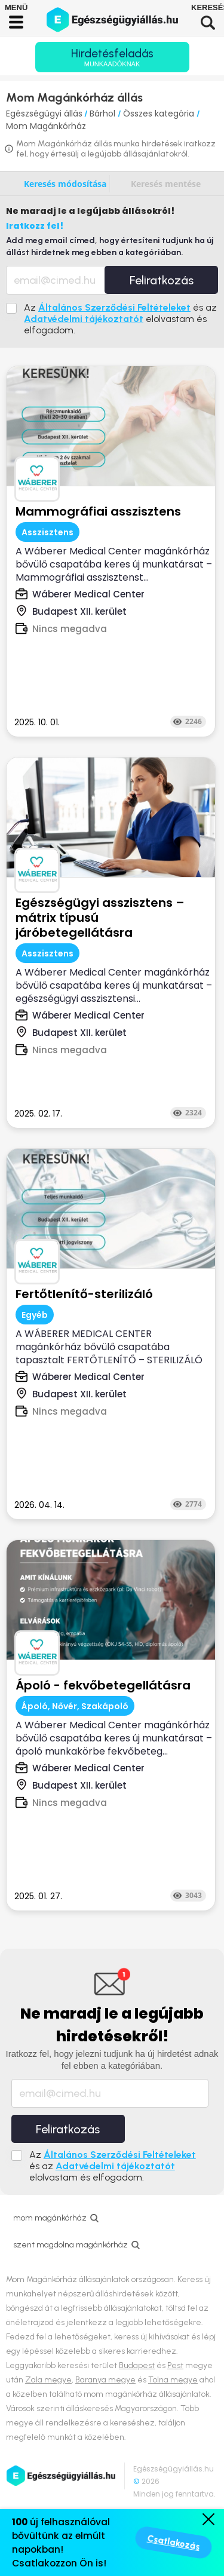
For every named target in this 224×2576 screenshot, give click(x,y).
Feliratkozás (162, 280)
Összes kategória (160, 113)
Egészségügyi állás (44, 113)
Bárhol (104, 113)
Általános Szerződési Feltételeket (114, 307)
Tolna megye (173, 2380)
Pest (175, 2365)
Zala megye (48, 2380)
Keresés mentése (166, 183)
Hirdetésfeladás (112, 57)
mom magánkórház (50, 2218)
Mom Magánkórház (46, 126)
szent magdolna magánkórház (70, 2245)
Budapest (137, 2365)
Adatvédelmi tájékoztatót (83, 318)
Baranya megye (105, 2380)
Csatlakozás (173, 2542)
